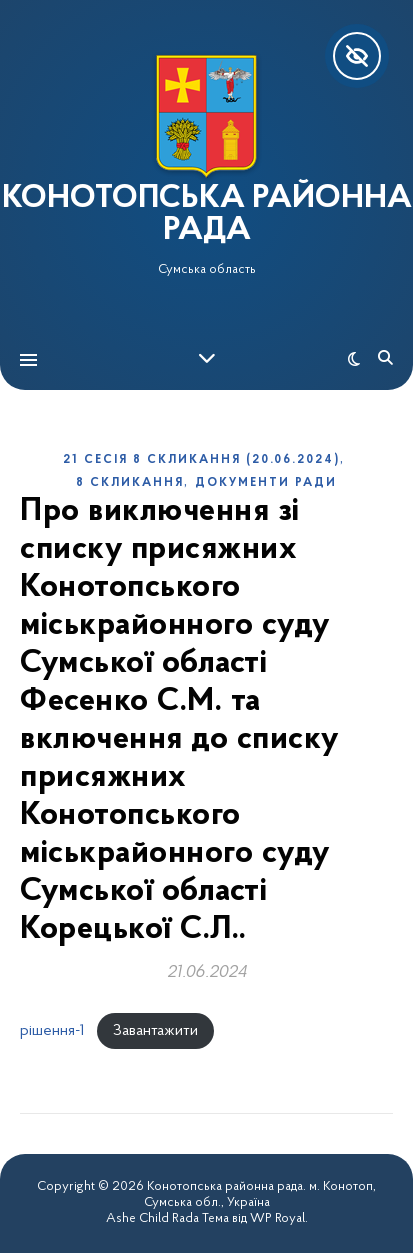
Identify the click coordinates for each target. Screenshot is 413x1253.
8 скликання (130, 483)
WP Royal (277, 1218)
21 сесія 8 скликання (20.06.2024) (201, 460)
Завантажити (155, 1031)
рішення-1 (52, 1031)
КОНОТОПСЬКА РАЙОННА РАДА (207, 215)
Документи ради (266, 483)
